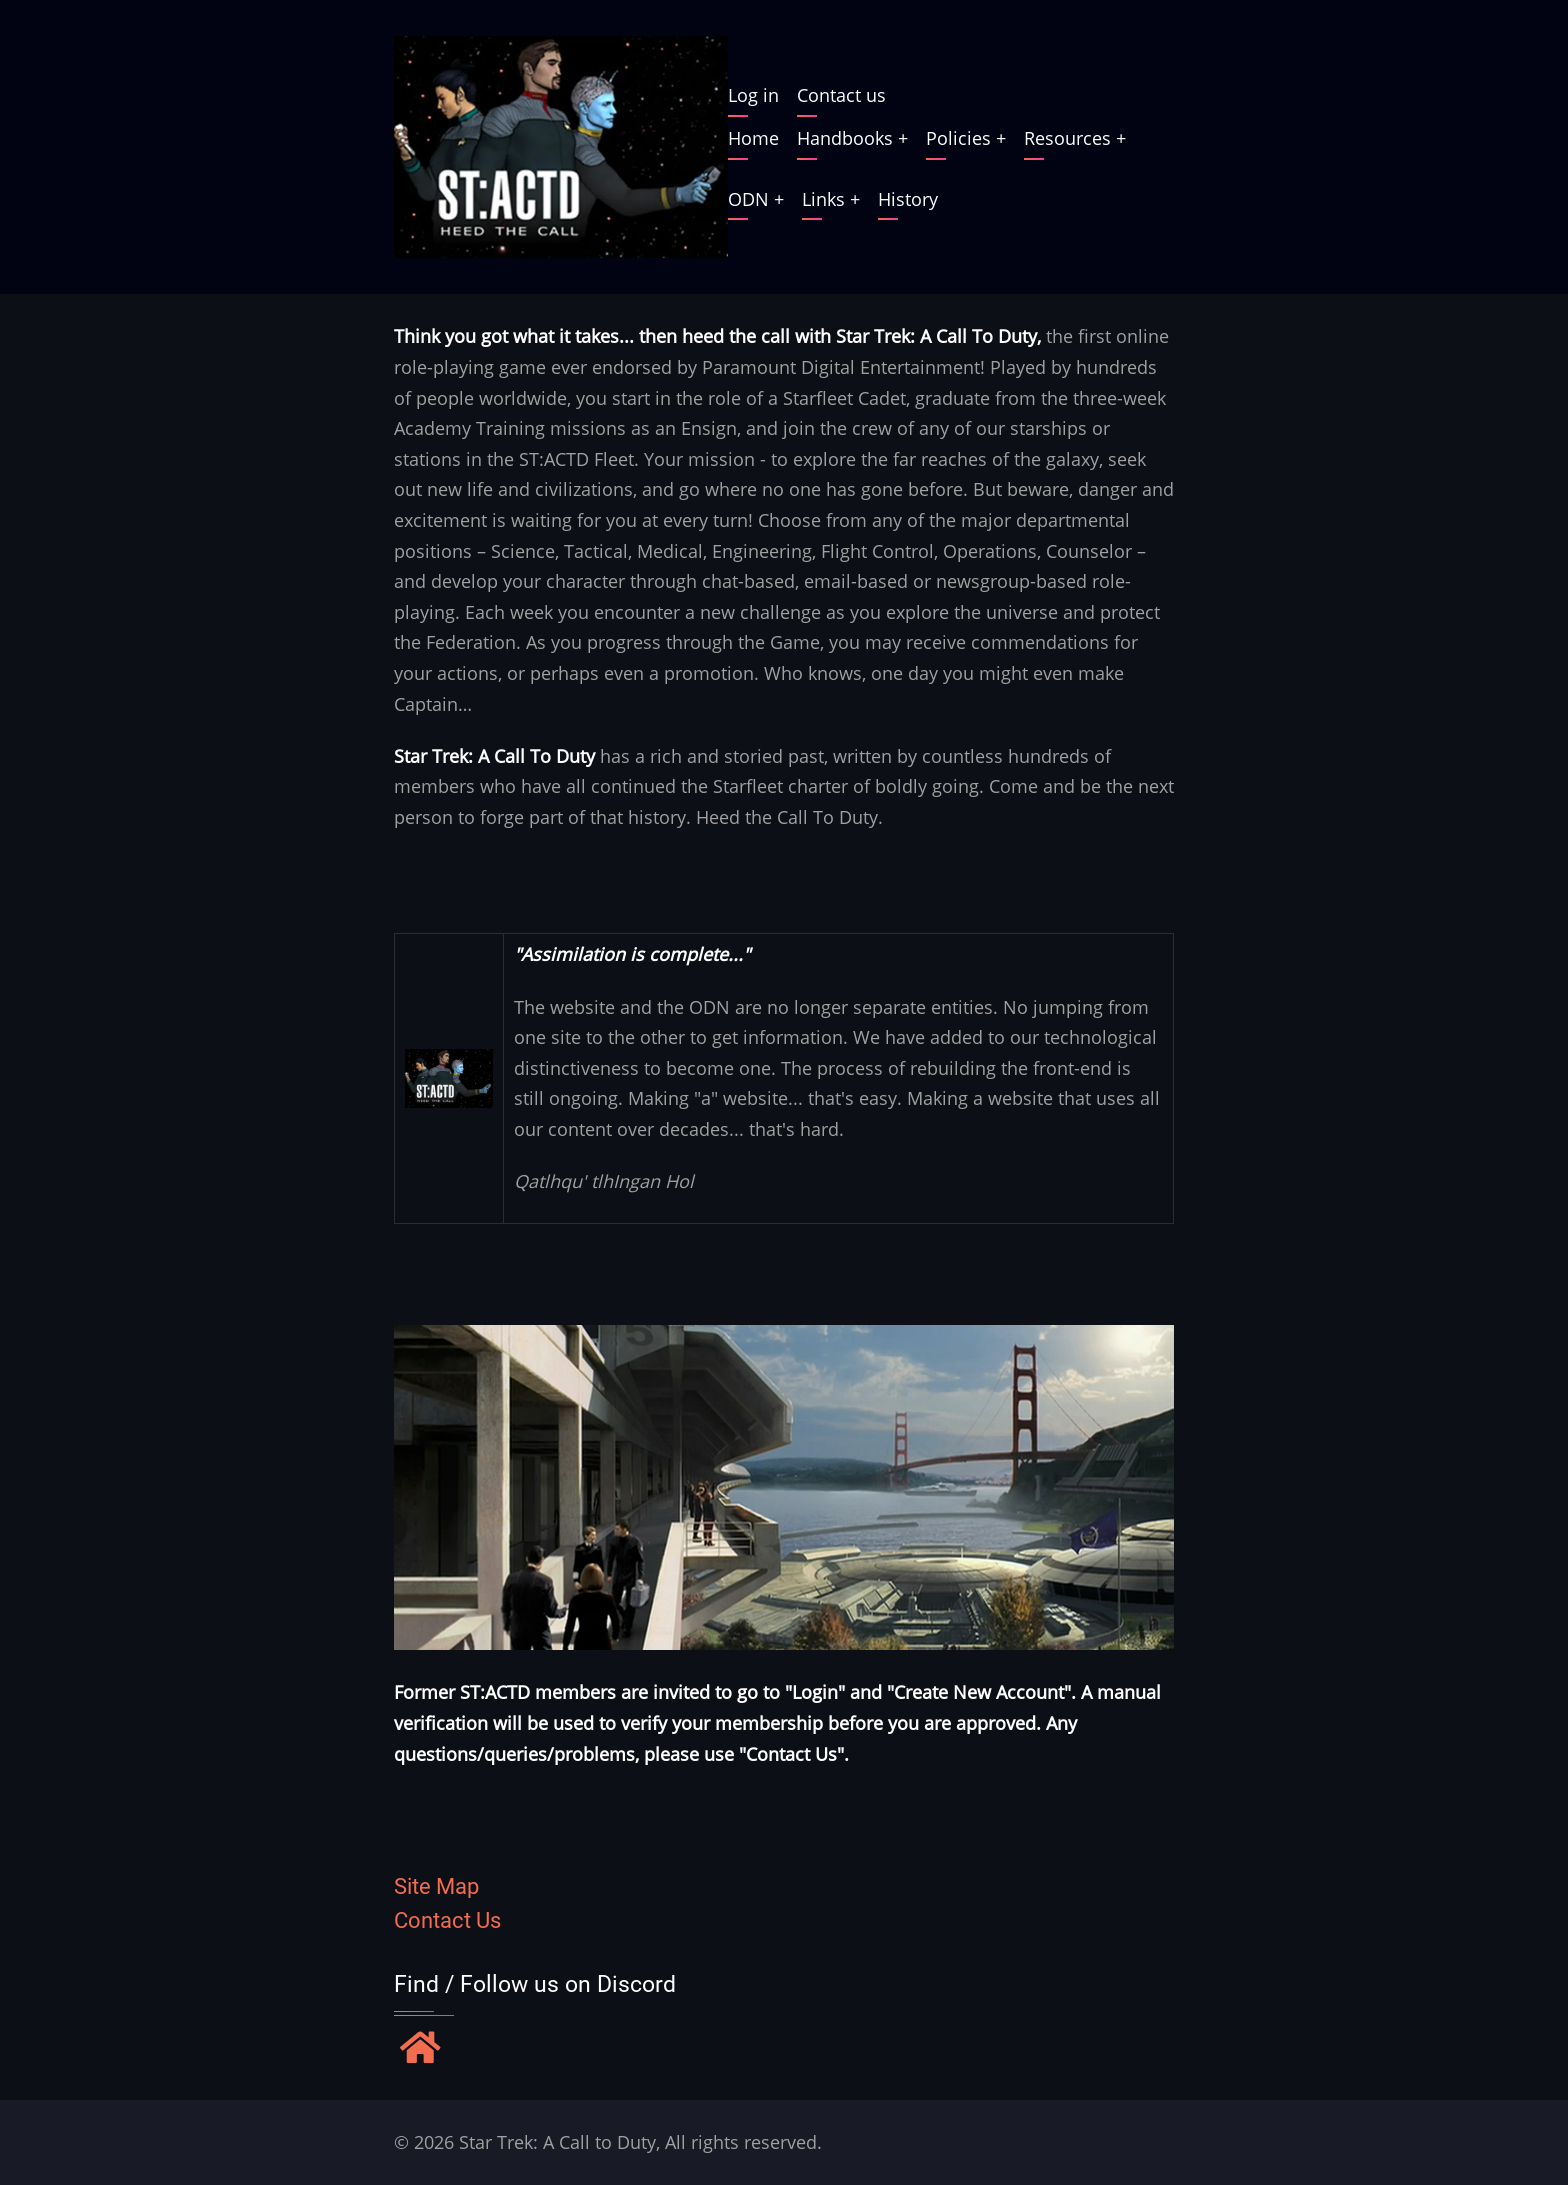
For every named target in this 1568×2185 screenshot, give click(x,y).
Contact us (841, 95)
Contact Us (447, 1920)
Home (753, 138)
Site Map (436, 1886)
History (908, 199)
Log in (753, 95)
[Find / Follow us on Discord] (420, 2050)
